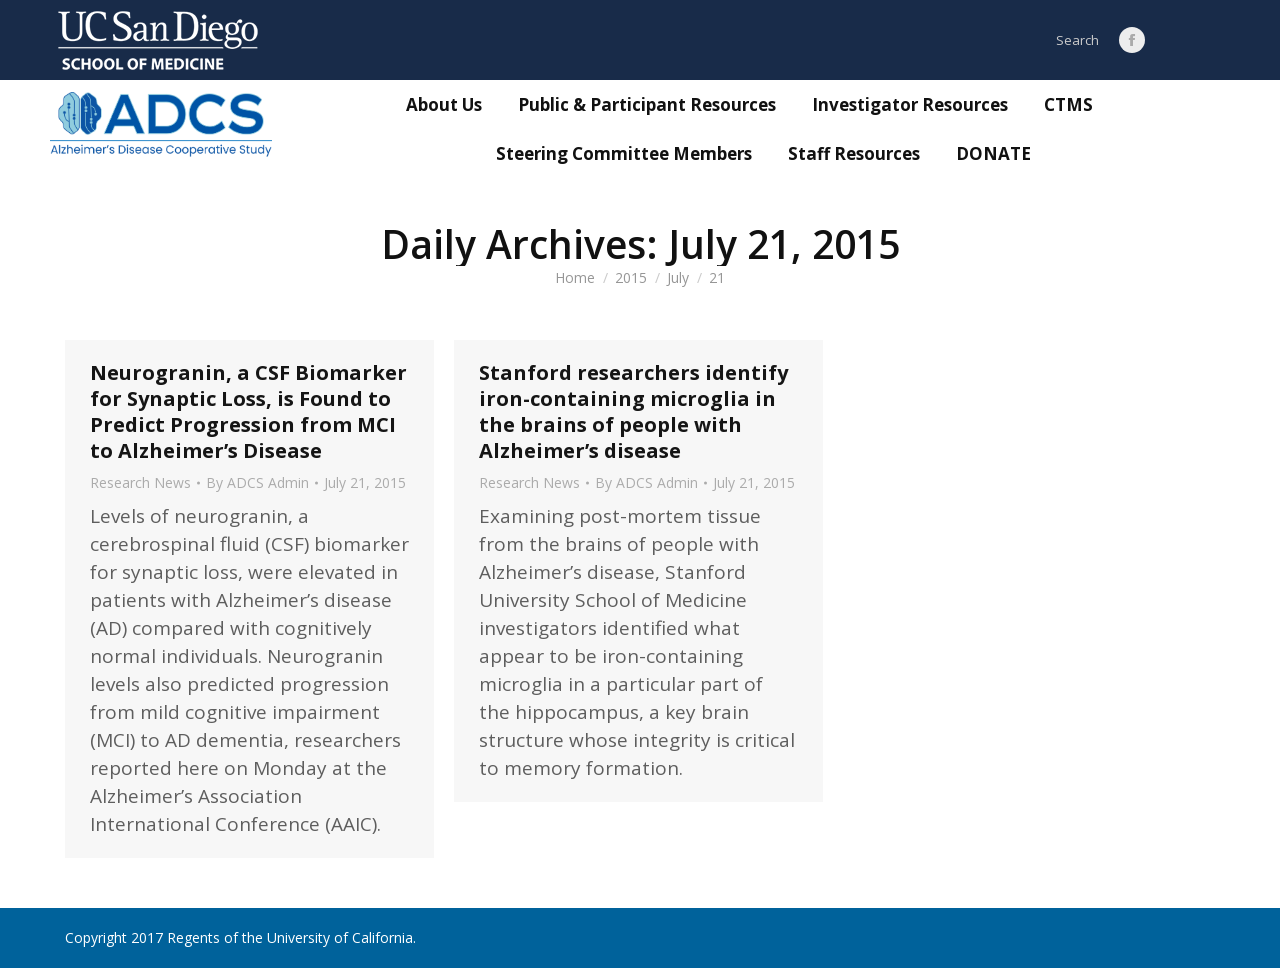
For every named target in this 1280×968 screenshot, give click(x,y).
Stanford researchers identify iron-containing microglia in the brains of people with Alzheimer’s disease (633, 411)
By (257, 483)
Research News (140, 482)
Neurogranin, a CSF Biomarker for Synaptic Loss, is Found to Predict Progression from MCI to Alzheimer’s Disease (248, 411)
